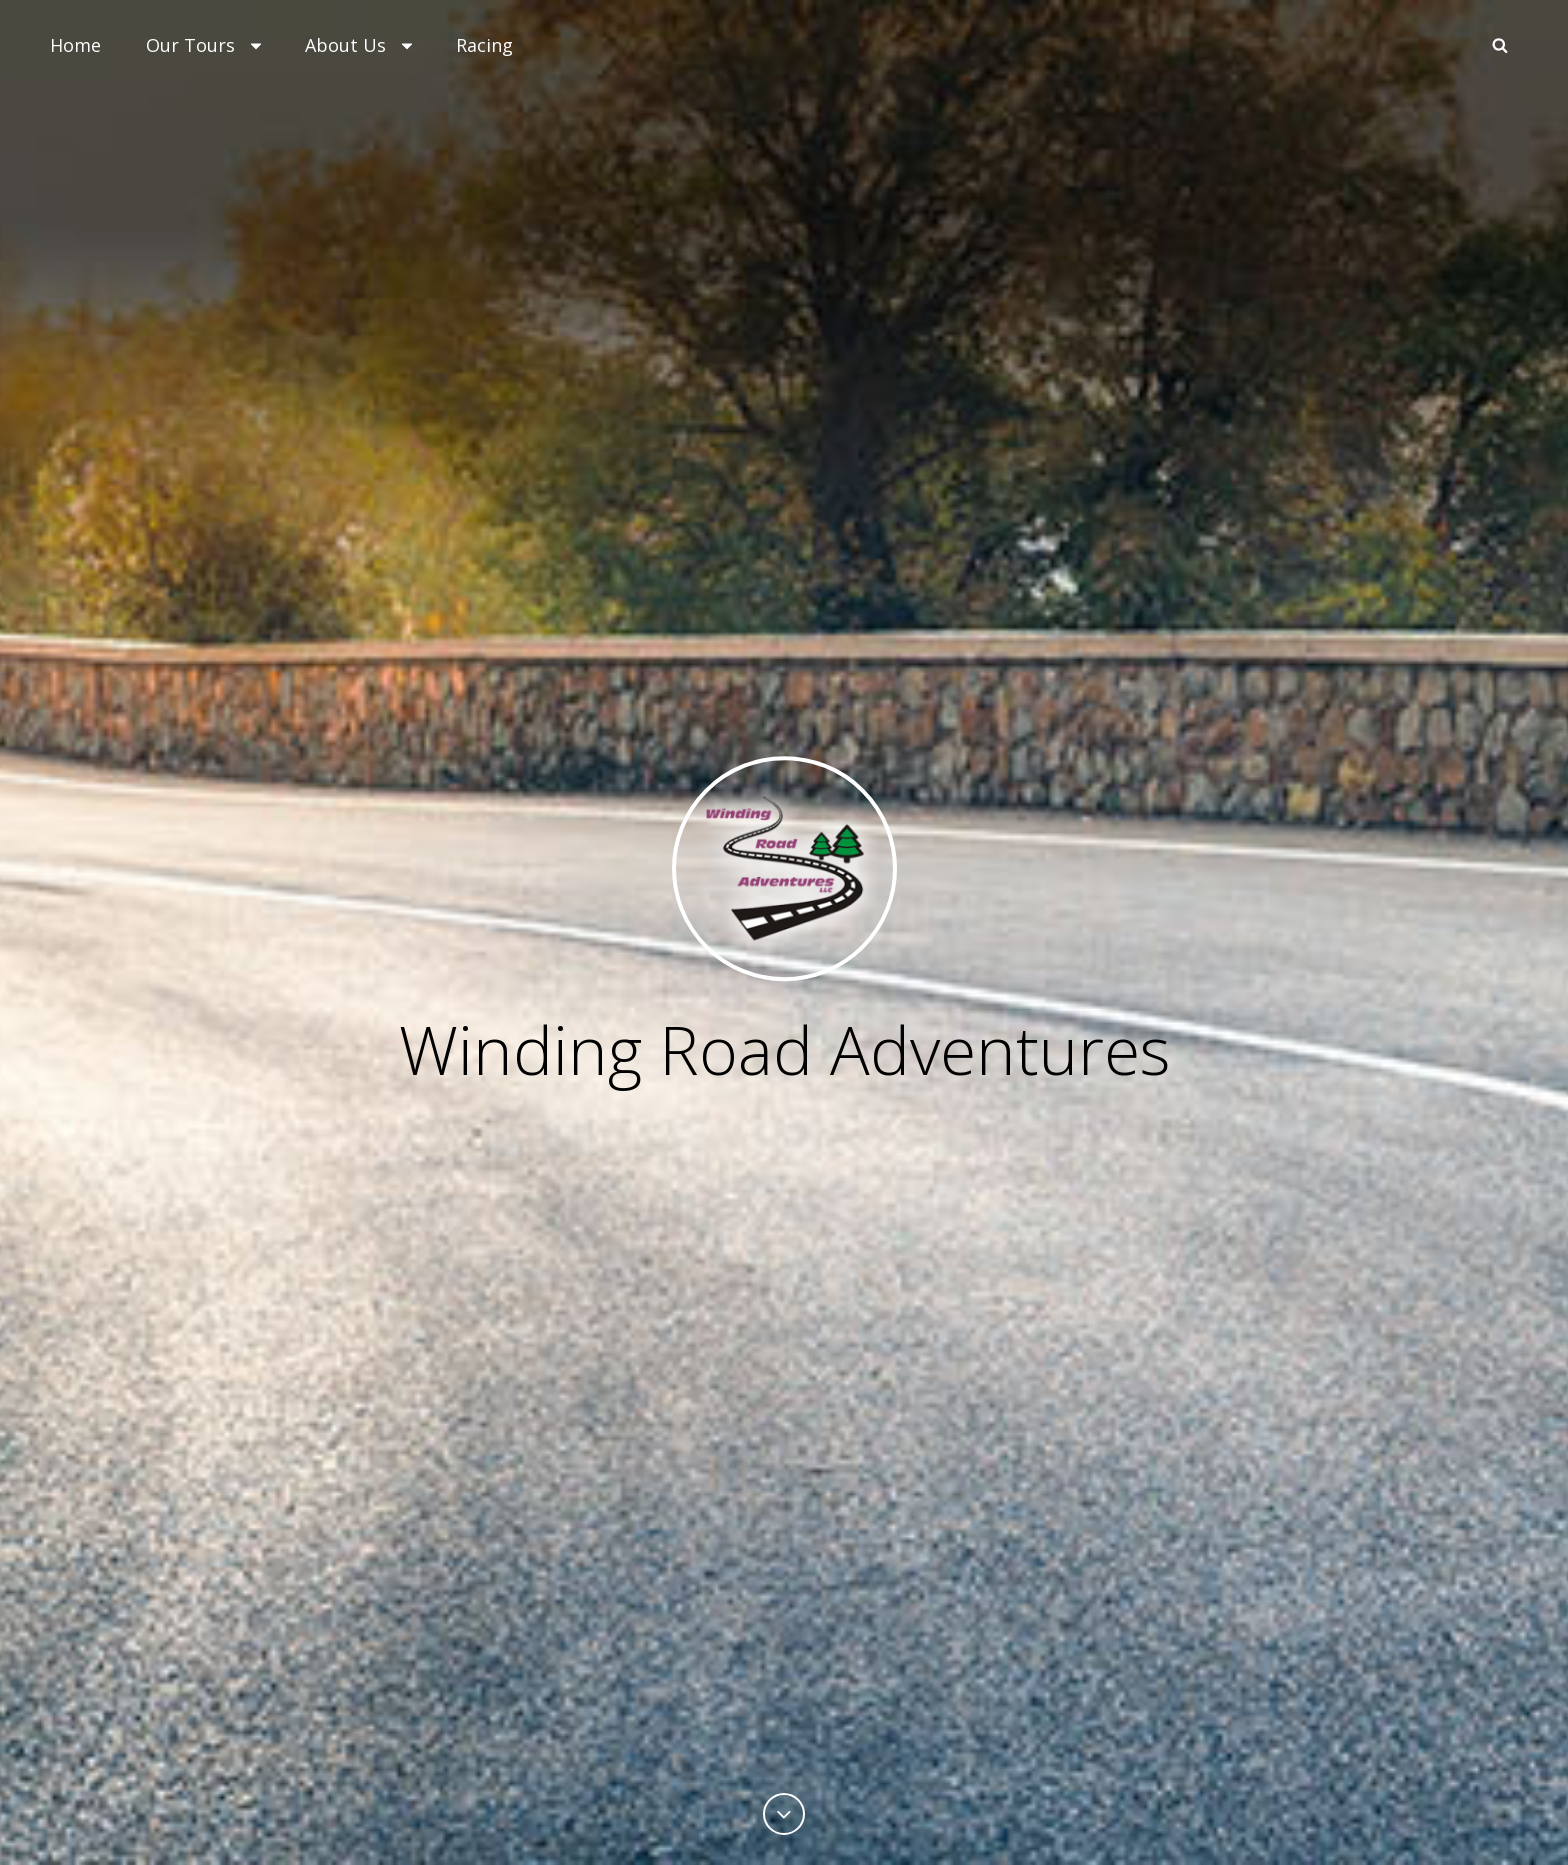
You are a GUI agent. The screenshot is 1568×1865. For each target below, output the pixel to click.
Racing (484, 45)
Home (75, 45)
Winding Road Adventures (784, 1049)
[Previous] (784, 1814)
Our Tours (205, 45)
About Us (360, 45)
